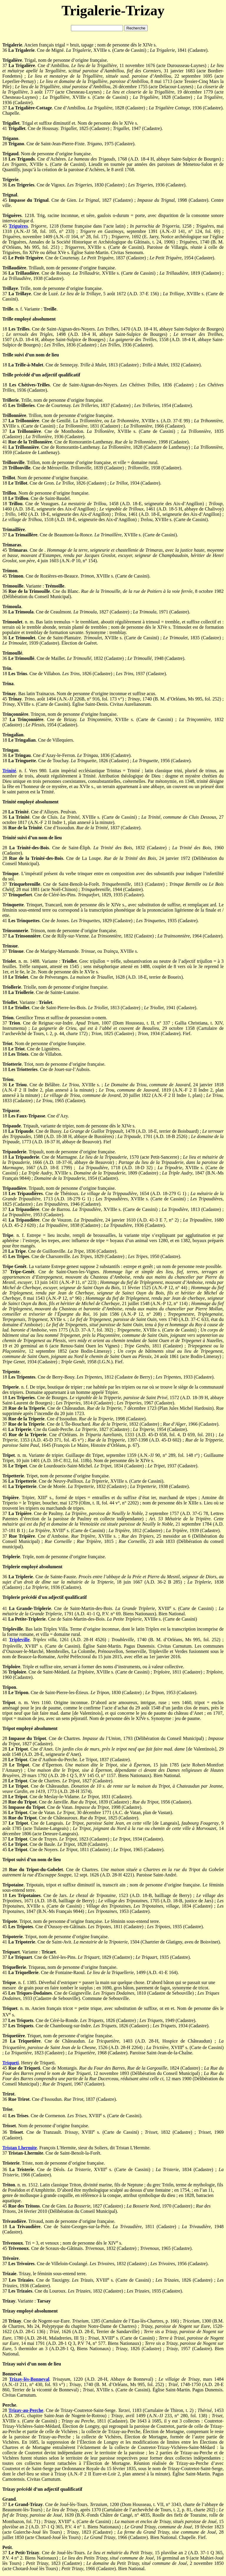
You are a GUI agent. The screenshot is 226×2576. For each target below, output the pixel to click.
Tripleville (19, 1639)
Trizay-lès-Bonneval (29, 2379)
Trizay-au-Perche (26, 2410)
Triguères (18, 225)
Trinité (9, 770)
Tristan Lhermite (19, 2147)
